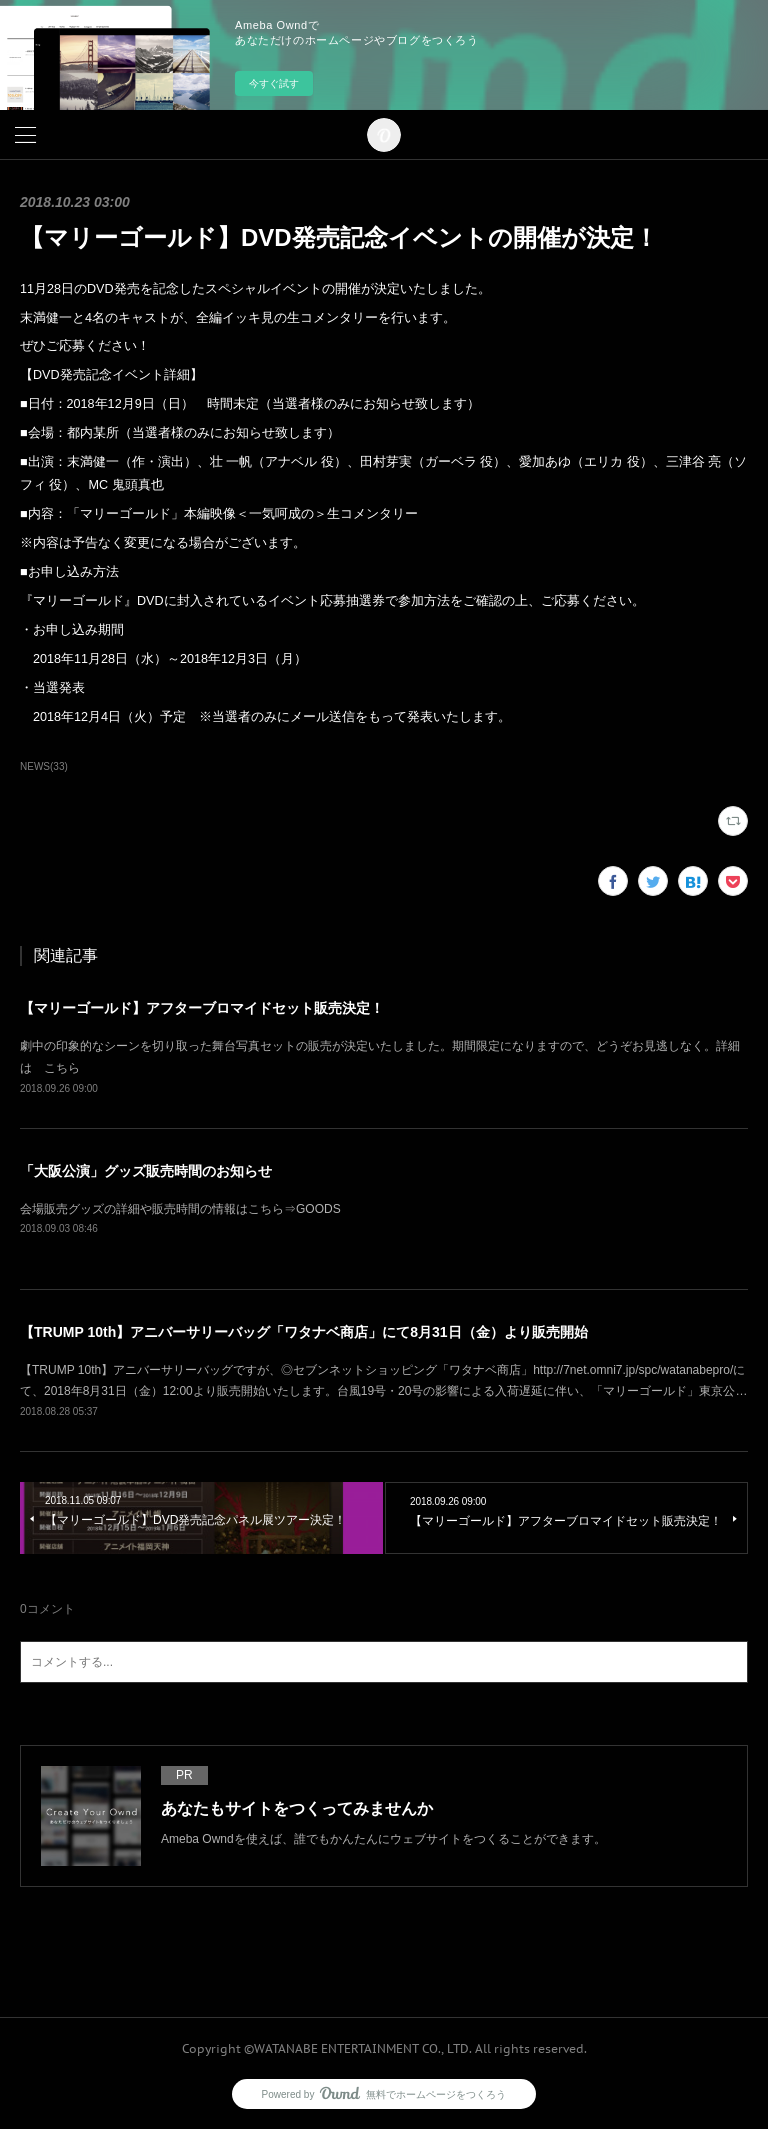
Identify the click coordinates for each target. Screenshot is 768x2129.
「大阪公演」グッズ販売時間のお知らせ (146, 1171)
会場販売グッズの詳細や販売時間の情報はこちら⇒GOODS (180, 1209)
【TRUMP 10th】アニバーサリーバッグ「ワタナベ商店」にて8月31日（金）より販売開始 (304, 1332)
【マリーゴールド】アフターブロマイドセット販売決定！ (202, 1008)
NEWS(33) (44, 766)
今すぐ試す (274, 83)
